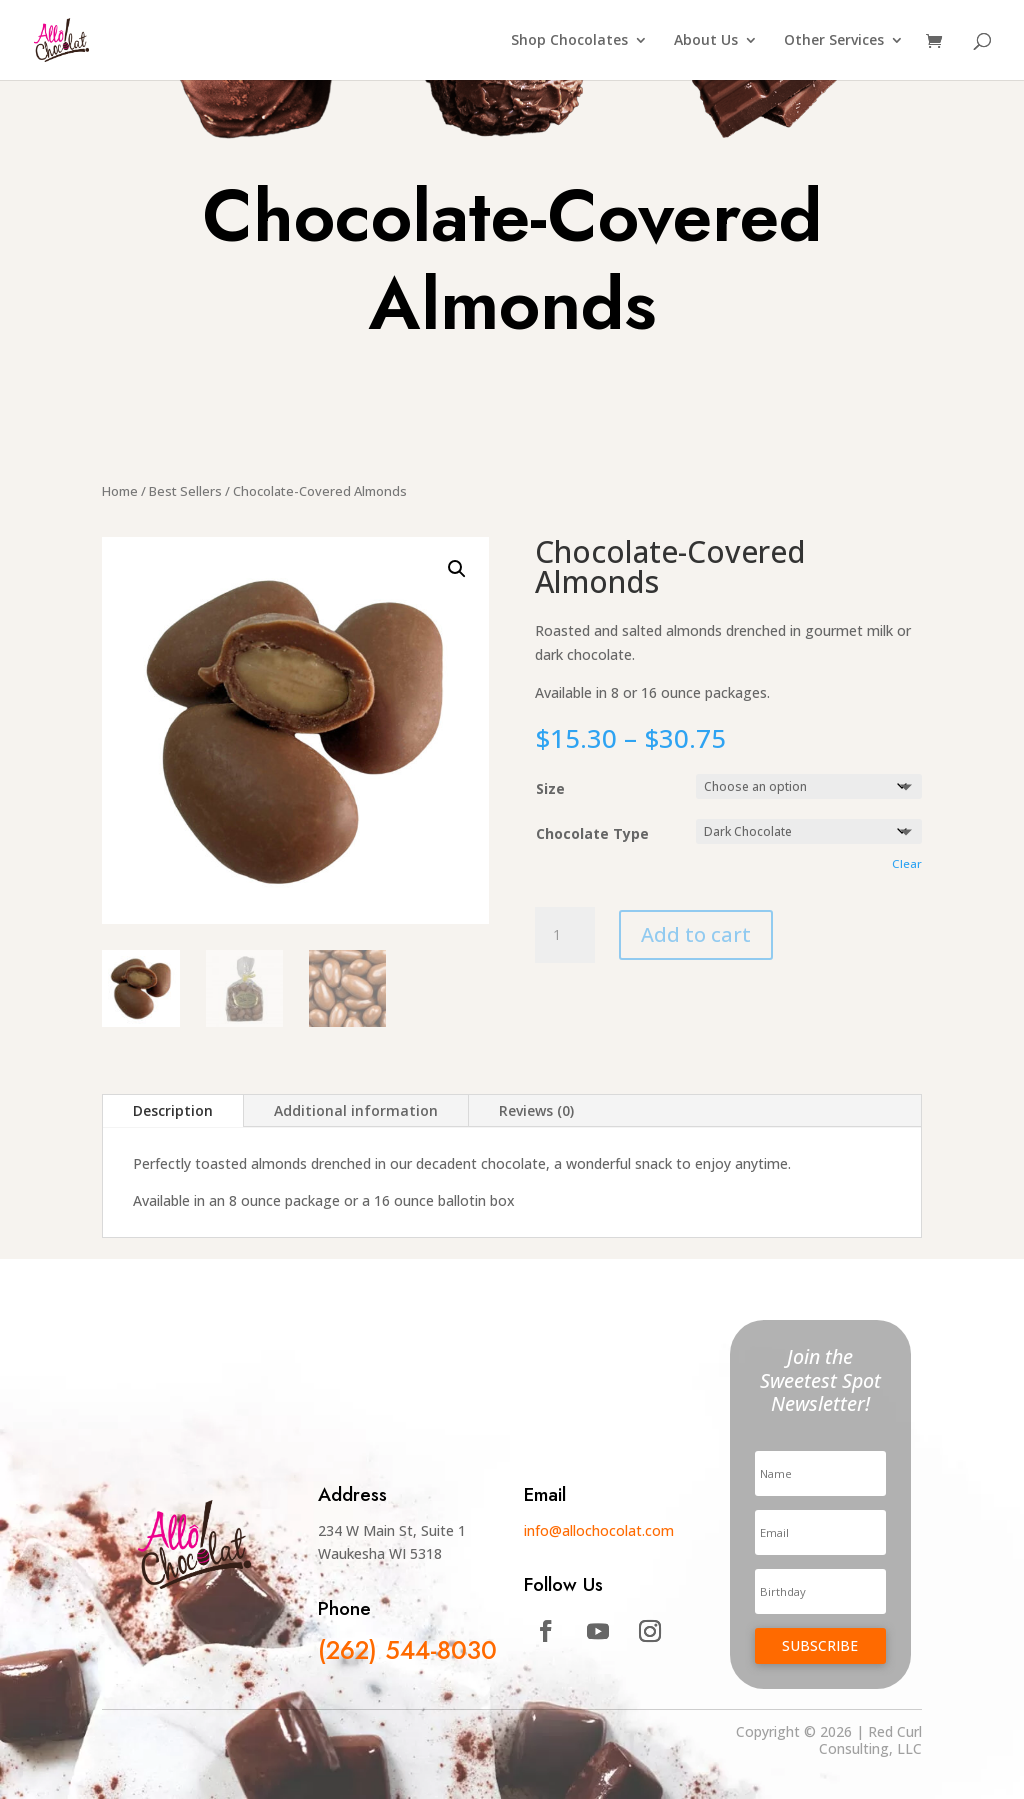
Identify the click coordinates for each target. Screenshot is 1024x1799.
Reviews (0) (536, 1110)
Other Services (834, 41)
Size (550, 788)
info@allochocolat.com (599, 1530)
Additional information (356, 1110)
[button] (457, 569)
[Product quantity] (565, 935)
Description (173, 1110)
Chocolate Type (592, 833)
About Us (706, 41)
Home (120, 491)
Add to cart (696, 934)
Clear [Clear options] (907, 863)
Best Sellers (185, 491)
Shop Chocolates (569, 41)
